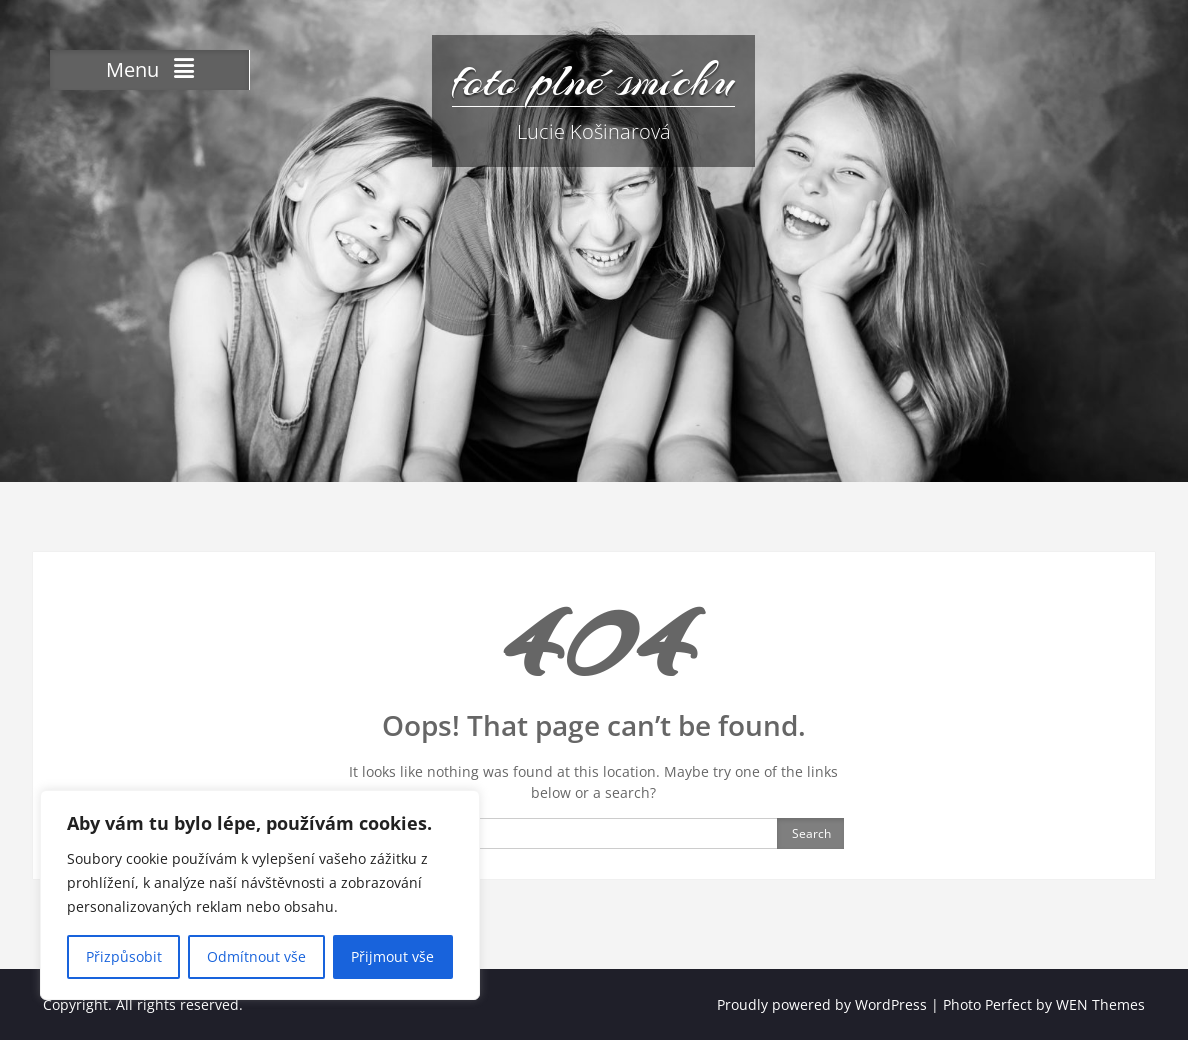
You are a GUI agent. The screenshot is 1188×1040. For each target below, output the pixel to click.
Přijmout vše (392, 956)
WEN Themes (1100, 1004)
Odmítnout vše (256, 956)
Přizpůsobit (124, 956)
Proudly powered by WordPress (822, 1004)
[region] (260, 895)
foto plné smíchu (593, 80)
